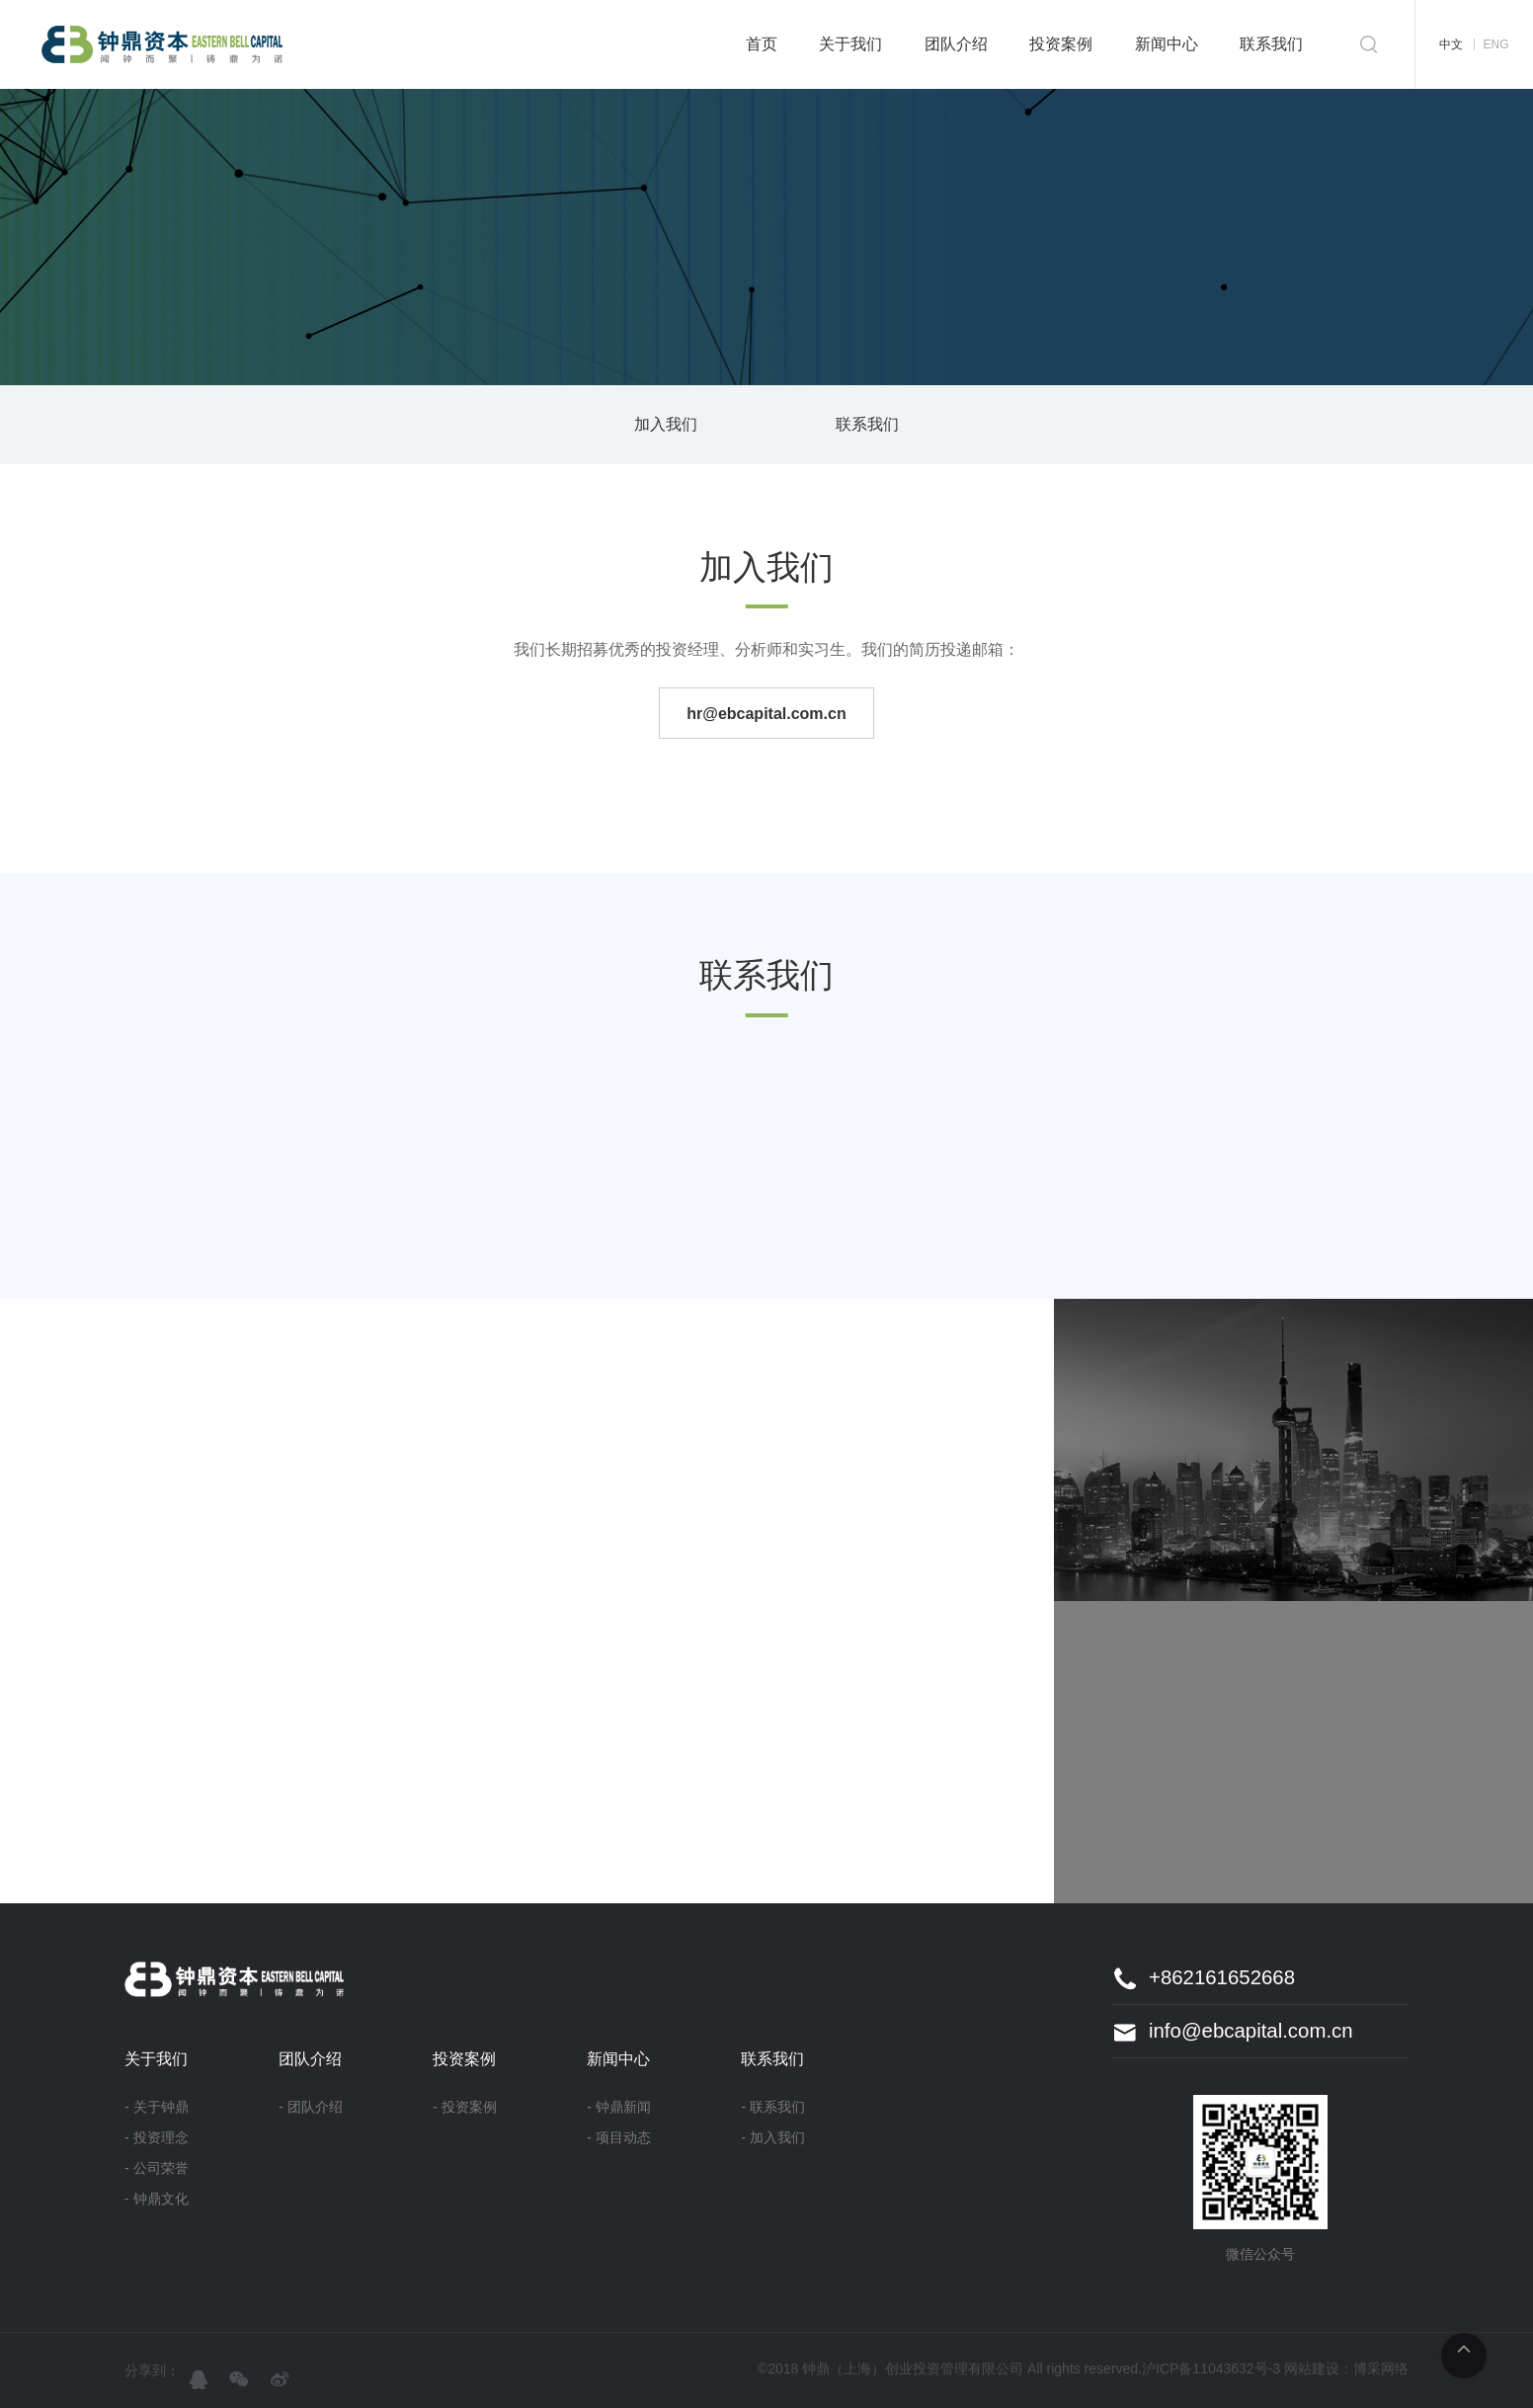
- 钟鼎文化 (156, 2199)
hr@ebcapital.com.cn (766, 713)
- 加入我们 (773, 2137)
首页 (761, 44)
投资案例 (1060, 44)
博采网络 (1381, 2368)
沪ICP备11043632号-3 (1211, 2368)
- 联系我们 (773, 2107)
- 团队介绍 (311, 2107)
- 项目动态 (619, 2137)
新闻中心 (1166, 44)
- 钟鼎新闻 (619, 2107)
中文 (1451, 44)
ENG (1495, 44)
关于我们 (850, 44)
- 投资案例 (465, 2107)
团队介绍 (956, 44)
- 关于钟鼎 (156, 2107)
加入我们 (665, 424)
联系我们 (1271, 44)
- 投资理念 (156, 2137)
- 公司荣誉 (156, 2168)
